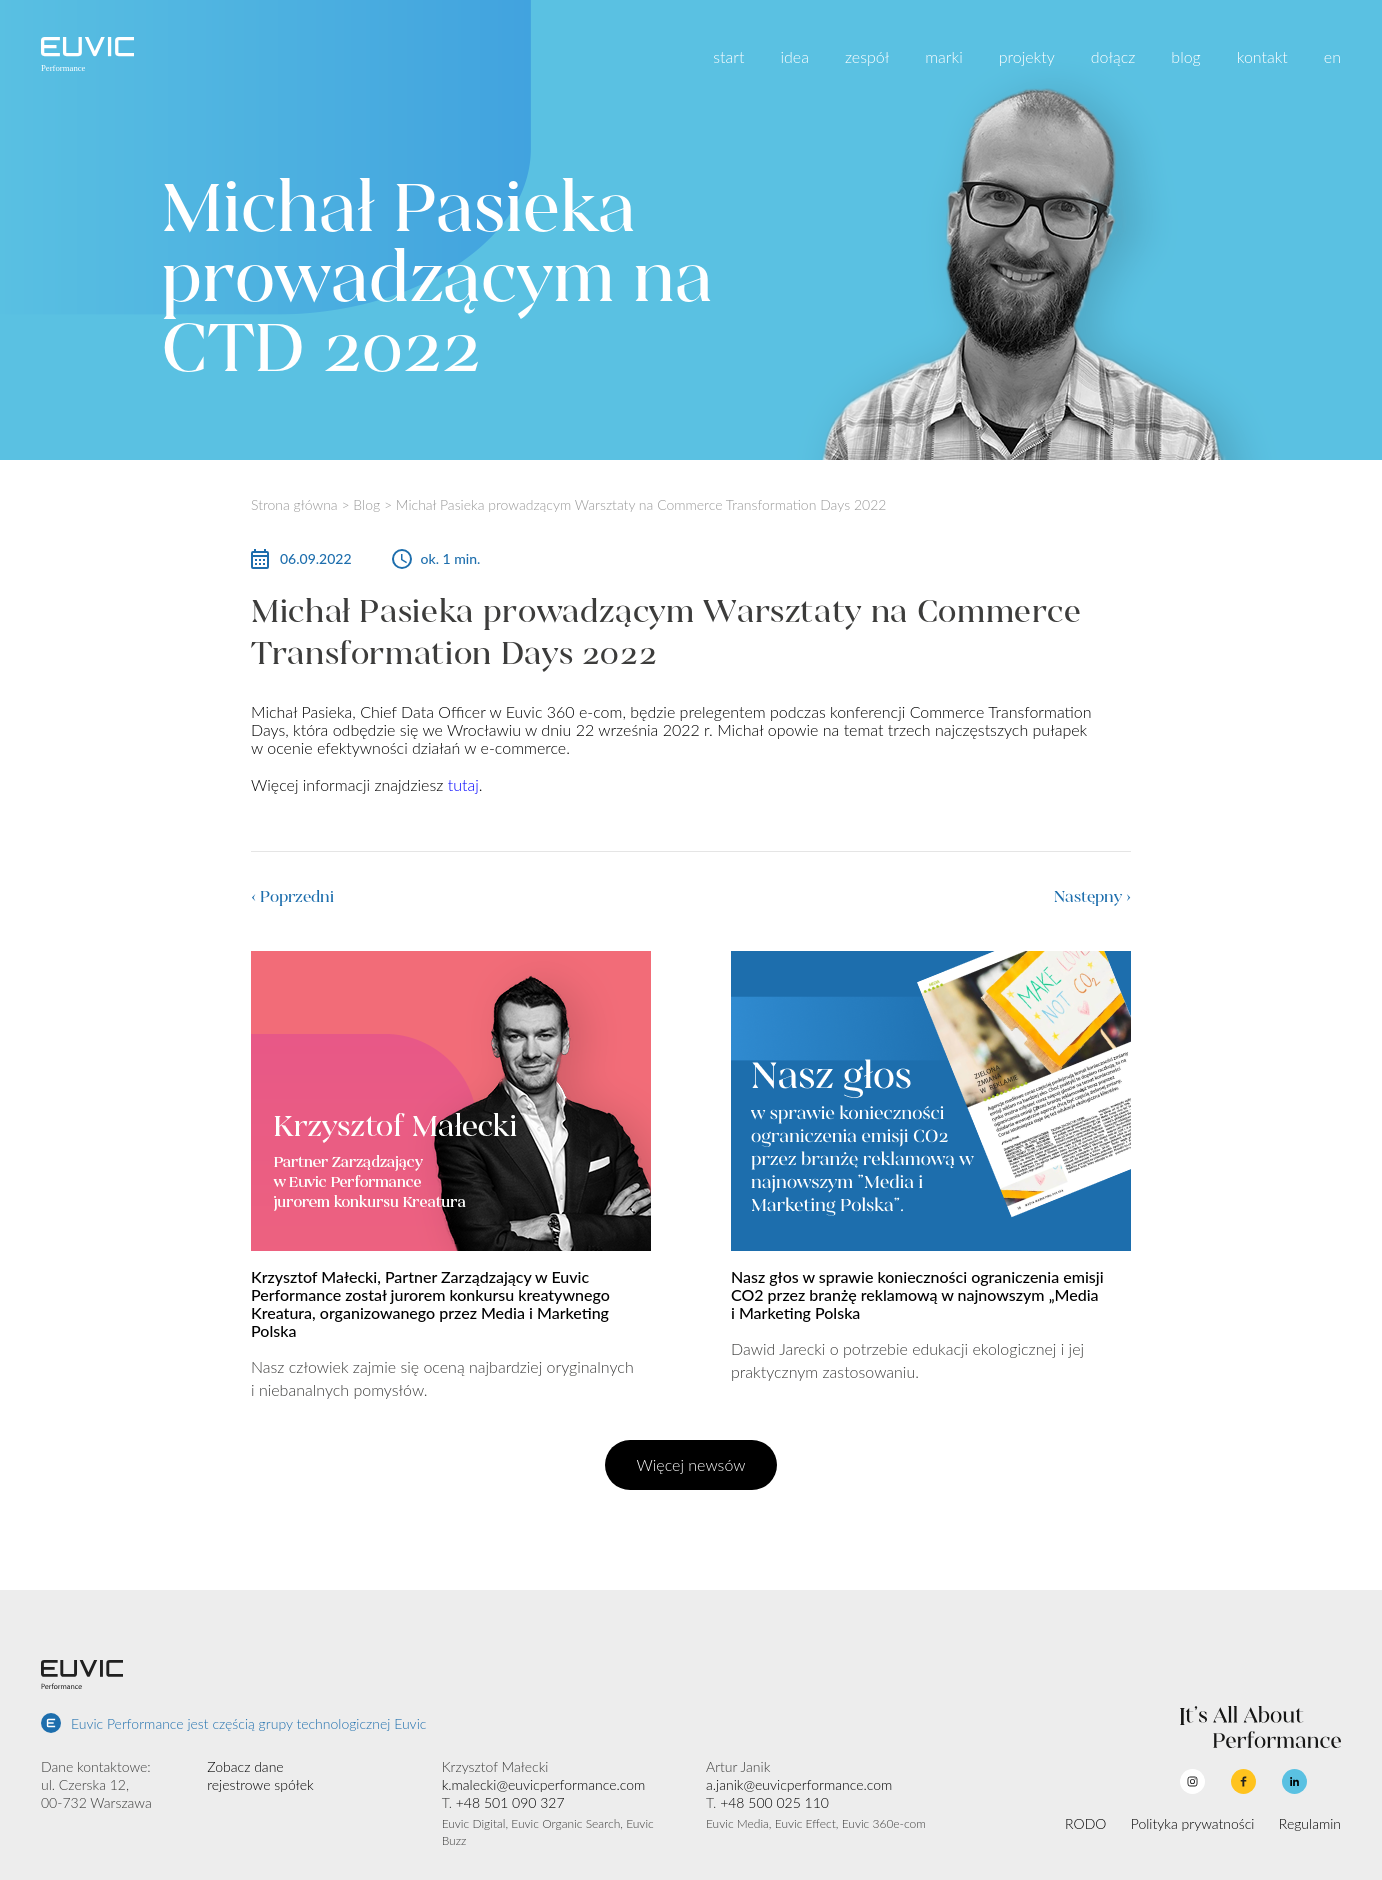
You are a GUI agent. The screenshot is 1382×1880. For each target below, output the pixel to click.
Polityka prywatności (1193, 1823)
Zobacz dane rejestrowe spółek (260, 1775)
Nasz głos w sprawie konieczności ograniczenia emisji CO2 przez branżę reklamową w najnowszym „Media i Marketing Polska (917, 1294)
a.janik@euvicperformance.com (799, 1784)
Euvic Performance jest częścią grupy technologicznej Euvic (248, 1723)
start (728, 56)
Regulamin (1310, 1823)
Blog (366, 504)
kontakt (1262, 56)
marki (943, 56)
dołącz (1113, 56)
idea (794, 56)
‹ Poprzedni (292, 897)
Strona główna (294, 504)
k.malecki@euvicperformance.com (544, 1784)
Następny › (1092, 897)
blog (1185, 56)
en (1332, 56)
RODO (1085, 1823)
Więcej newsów (691, 1464)
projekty (1027, 56)
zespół (867, 56)
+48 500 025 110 (774, 1802)
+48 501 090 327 (510, 1802)
